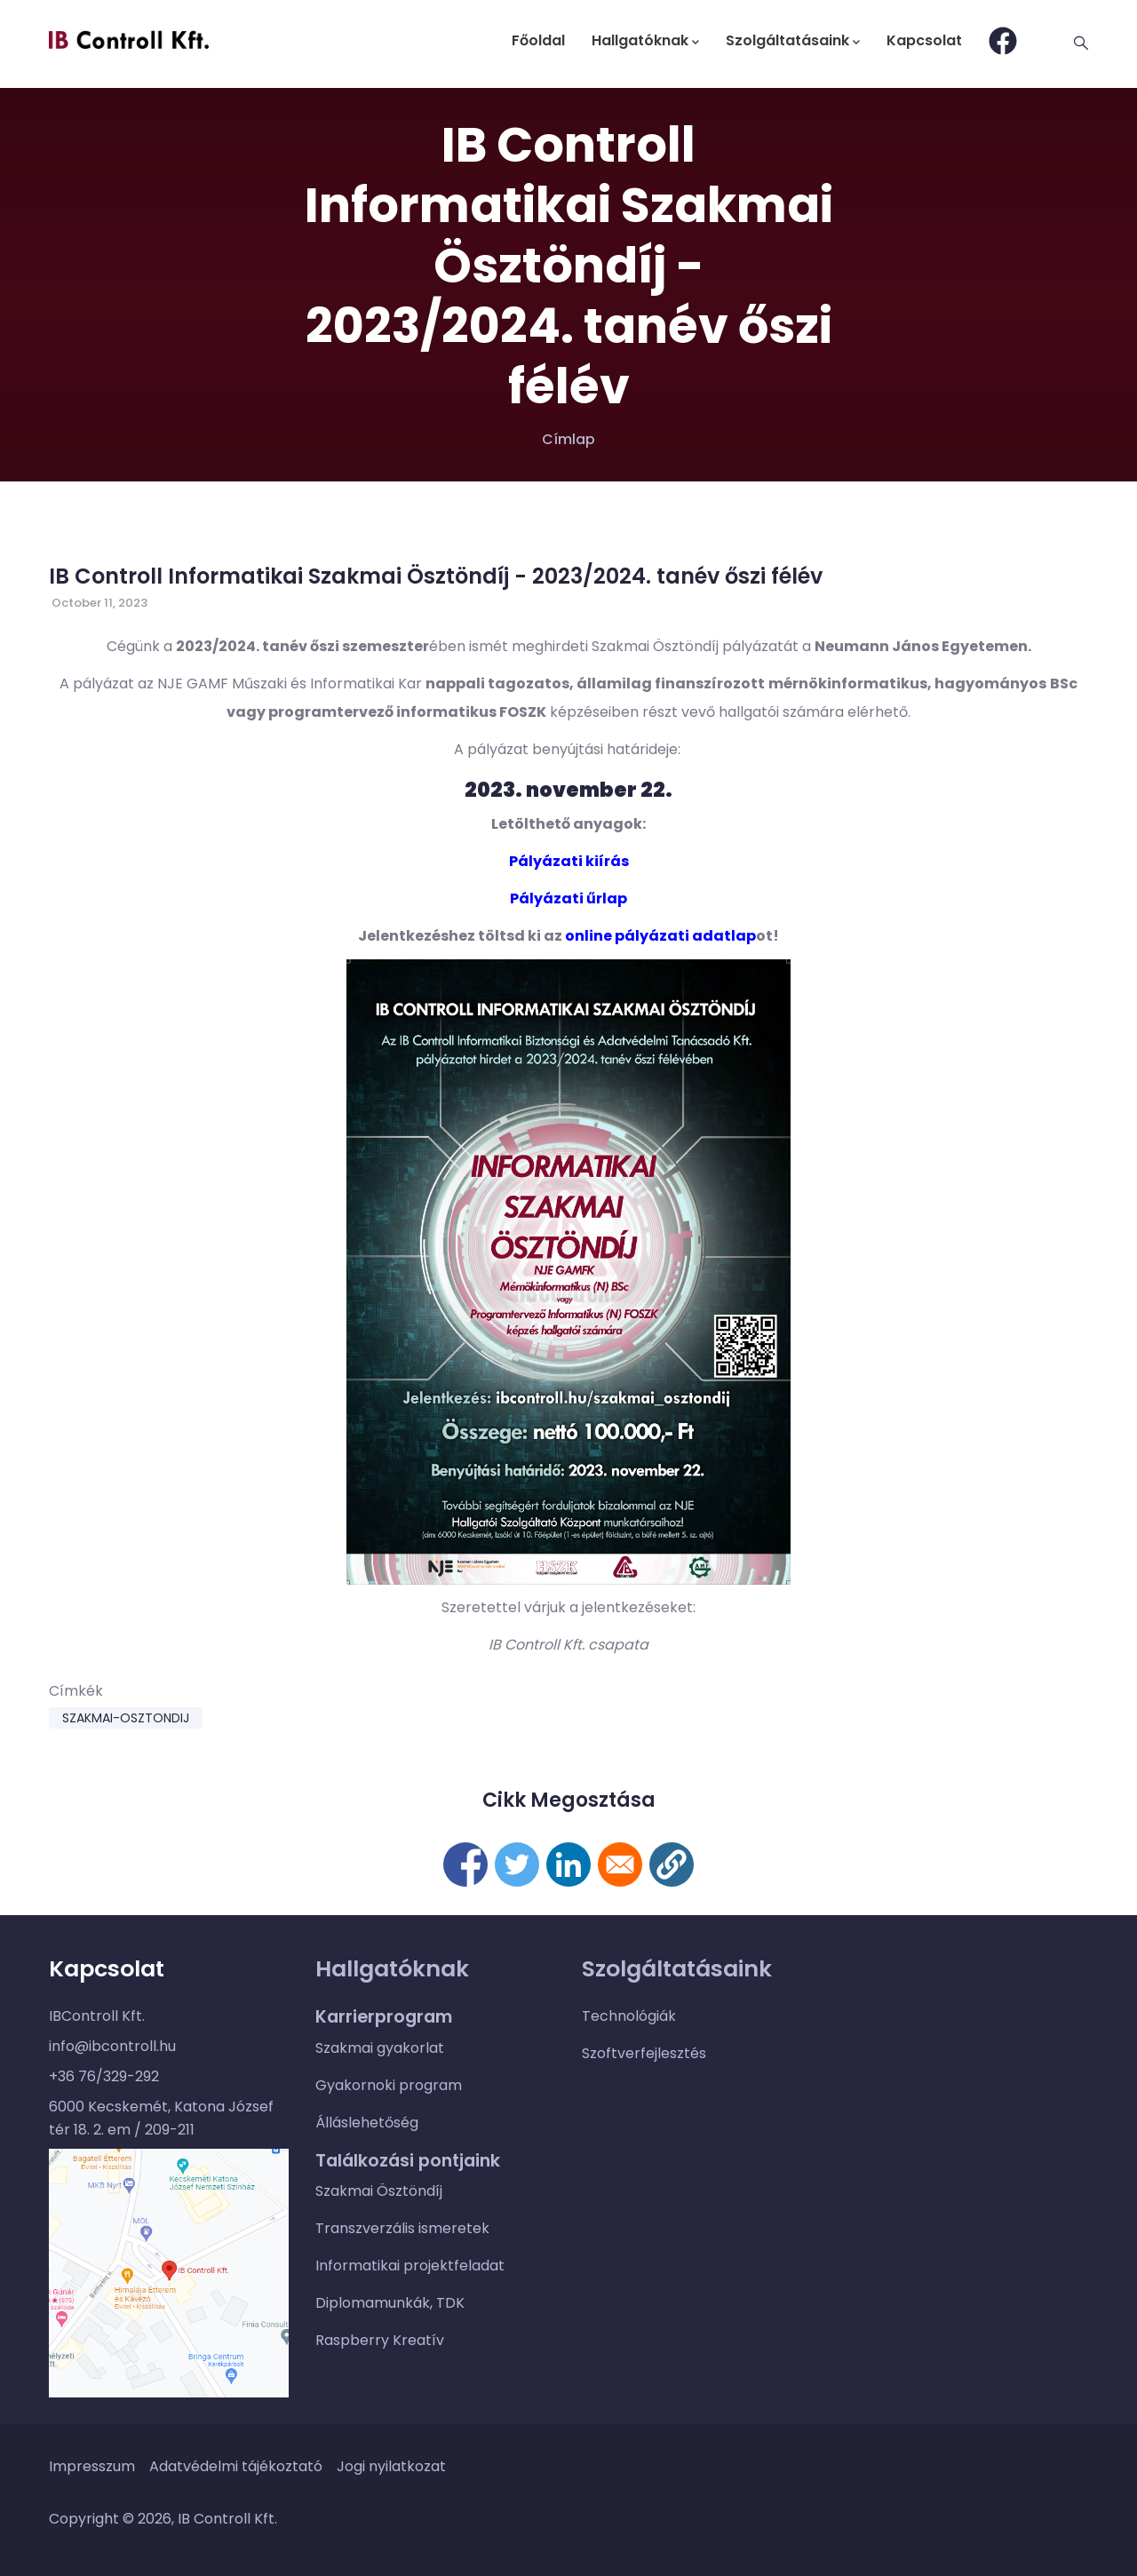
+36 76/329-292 (104, 2076)
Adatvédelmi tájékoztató (235, 2466)
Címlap (568, 439)
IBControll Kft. (97, 2016)
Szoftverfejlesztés (644, 2053)
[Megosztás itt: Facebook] (465, 1864)
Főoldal (538, 40)
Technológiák (629, 2016)
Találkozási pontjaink (407, 2160)
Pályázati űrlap (568, 898)
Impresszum (92, 2466)
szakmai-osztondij (125, 1718)
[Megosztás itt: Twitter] (517, 1864)
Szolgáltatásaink (793, 40)
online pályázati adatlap (660, 936)
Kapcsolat (924, 40)
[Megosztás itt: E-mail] (620, 1864)
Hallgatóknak (645, 40)
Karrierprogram (383, 2016)
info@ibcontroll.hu (112, 2046)
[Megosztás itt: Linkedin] (568, 1864)
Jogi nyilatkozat (391, 2466)
